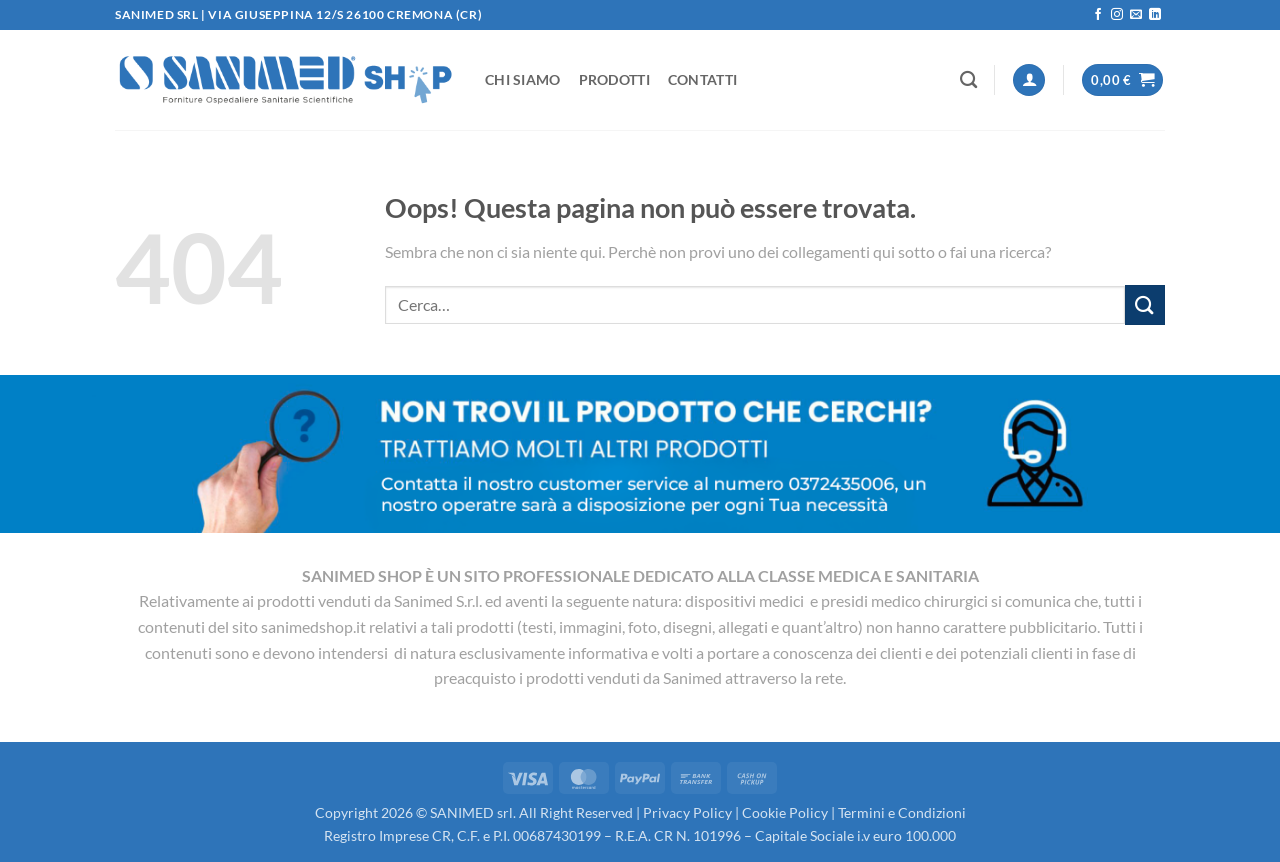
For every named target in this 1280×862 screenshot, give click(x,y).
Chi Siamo (523, 79)
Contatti (702, 79)
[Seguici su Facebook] (1098, 15)
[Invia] (1145, 304)
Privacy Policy (687, 812)
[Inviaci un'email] (1136, 15)
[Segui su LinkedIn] (1155, 15)
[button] (1029, 80)
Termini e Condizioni (902, 812)
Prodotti (614, 79)
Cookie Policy (785, 812)
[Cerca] (968, 80)
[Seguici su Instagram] (1117, 15)
